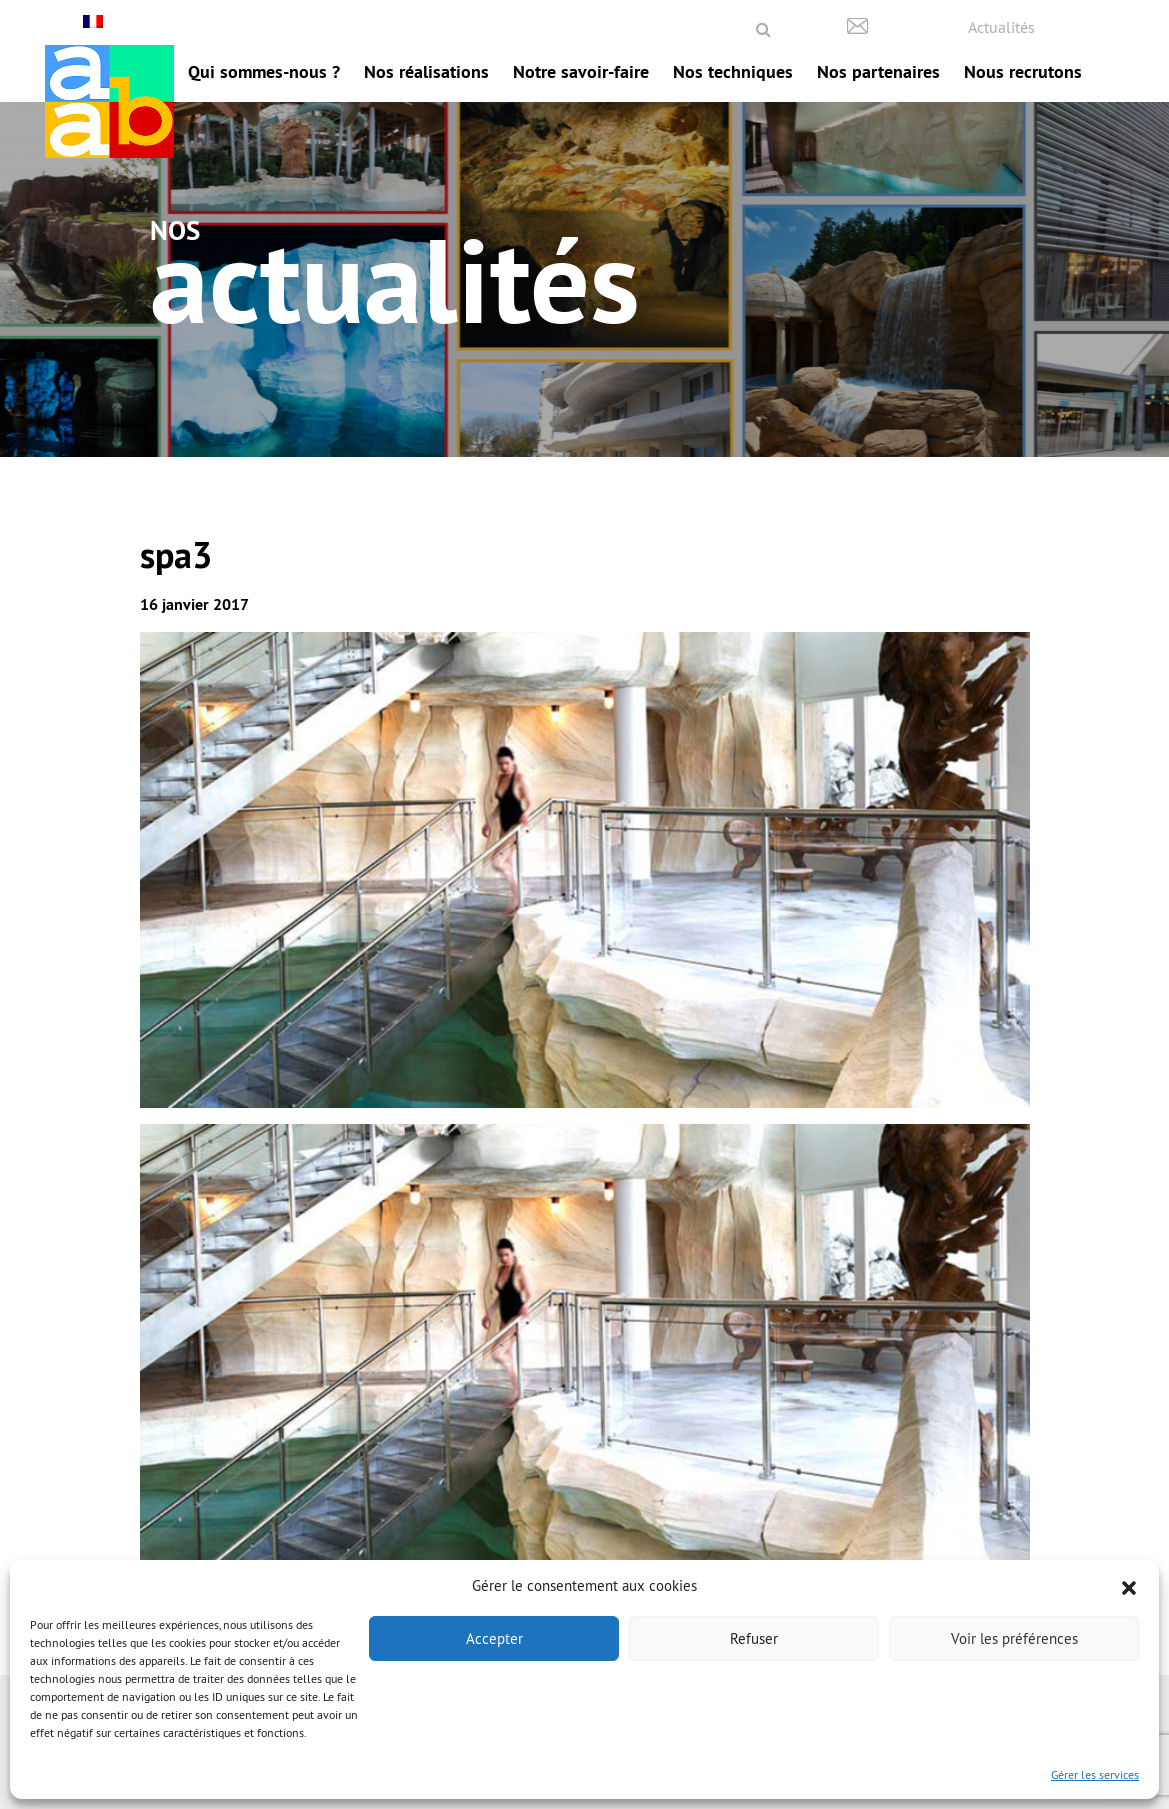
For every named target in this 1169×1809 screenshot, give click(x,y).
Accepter (494, 1638)
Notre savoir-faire (581, 71)
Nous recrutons (1023, 71)
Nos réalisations (426, 71)
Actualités (1001, 27)
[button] (1129, 1586)
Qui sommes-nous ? (264, 71)
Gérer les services (1095, 1774)
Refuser (754, 1638)
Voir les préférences (1014, 1638)
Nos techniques (733, 71)
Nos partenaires (878, 71)
